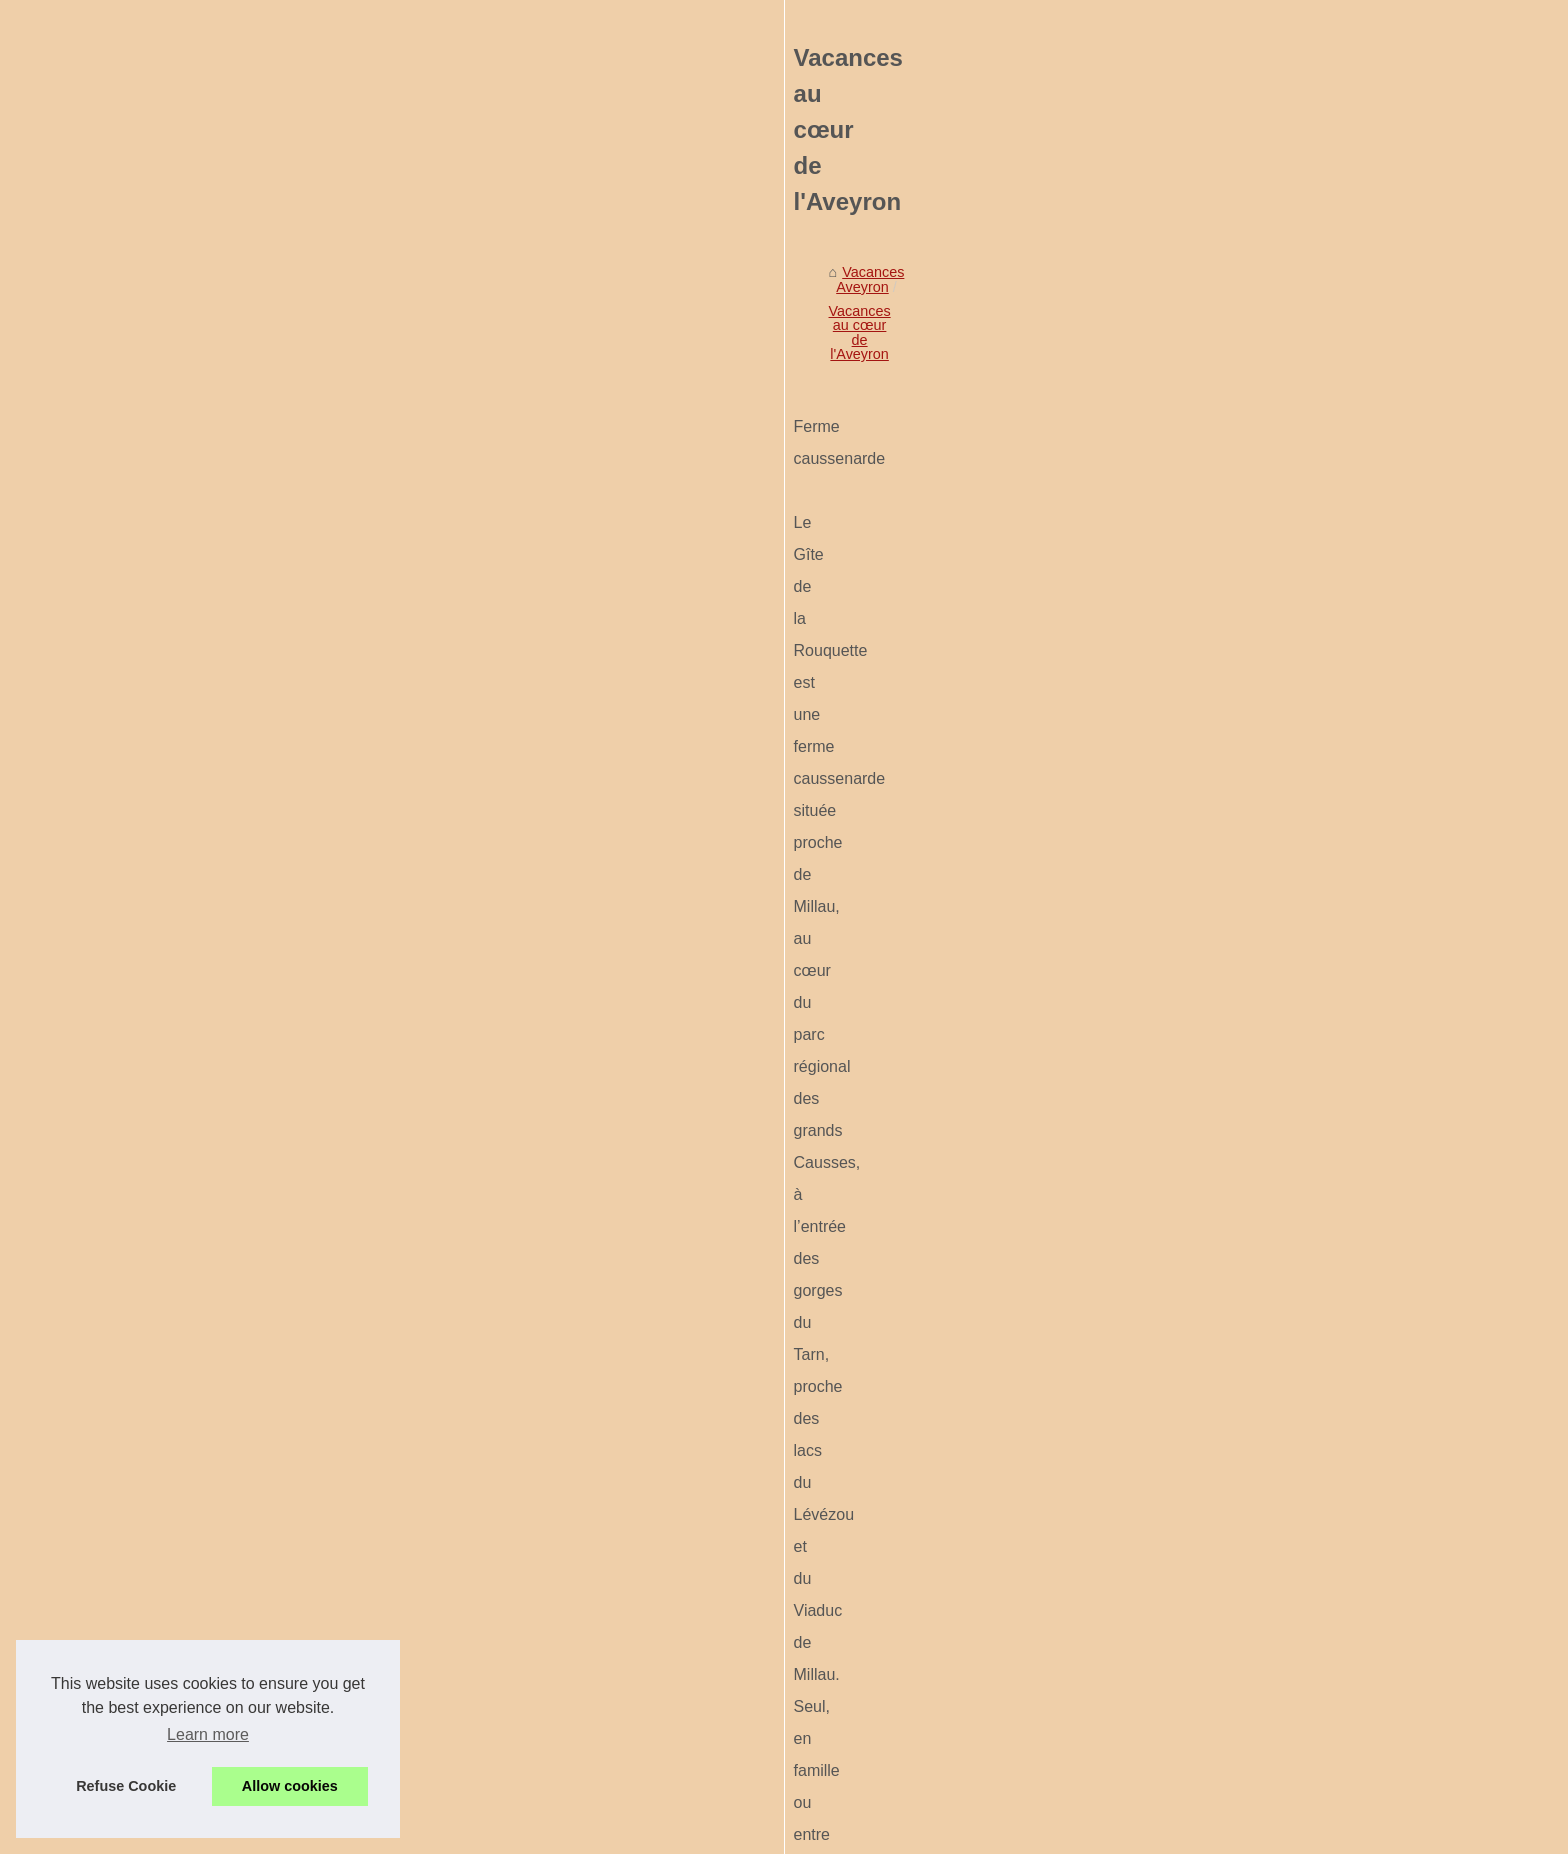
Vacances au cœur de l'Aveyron (780, 629)
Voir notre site (253, 575)
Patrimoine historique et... (290, 755)
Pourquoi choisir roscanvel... (299, 1218)
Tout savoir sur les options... (298, 996)
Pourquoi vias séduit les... (291, 1592)
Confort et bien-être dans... (294, 951)
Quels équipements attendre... (305, 1503)
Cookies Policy (510, 1832)
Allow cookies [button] (290, 1786)
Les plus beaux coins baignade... (314, 1415)
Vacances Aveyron (602, 629)
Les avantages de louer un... (300, 1262)
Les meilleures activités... (289, 1459)
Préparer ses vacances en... (298, 1637)
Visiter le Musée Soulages (733, 1568)
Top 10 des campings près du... (309, 1040)
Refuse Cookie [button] (126, 1786)
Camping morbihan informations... (317, 863)
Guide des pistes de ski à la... (303, 1548)
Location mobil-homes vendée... (311, 907)
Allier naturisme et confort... (296, 1173)
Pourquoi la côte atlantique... (300, 1370)
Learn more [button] (208, 1734)
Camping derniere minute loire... (311, 1129)
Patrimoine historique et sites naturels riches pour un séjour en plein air (703, 1428)
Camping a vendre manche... (301, 1085)
